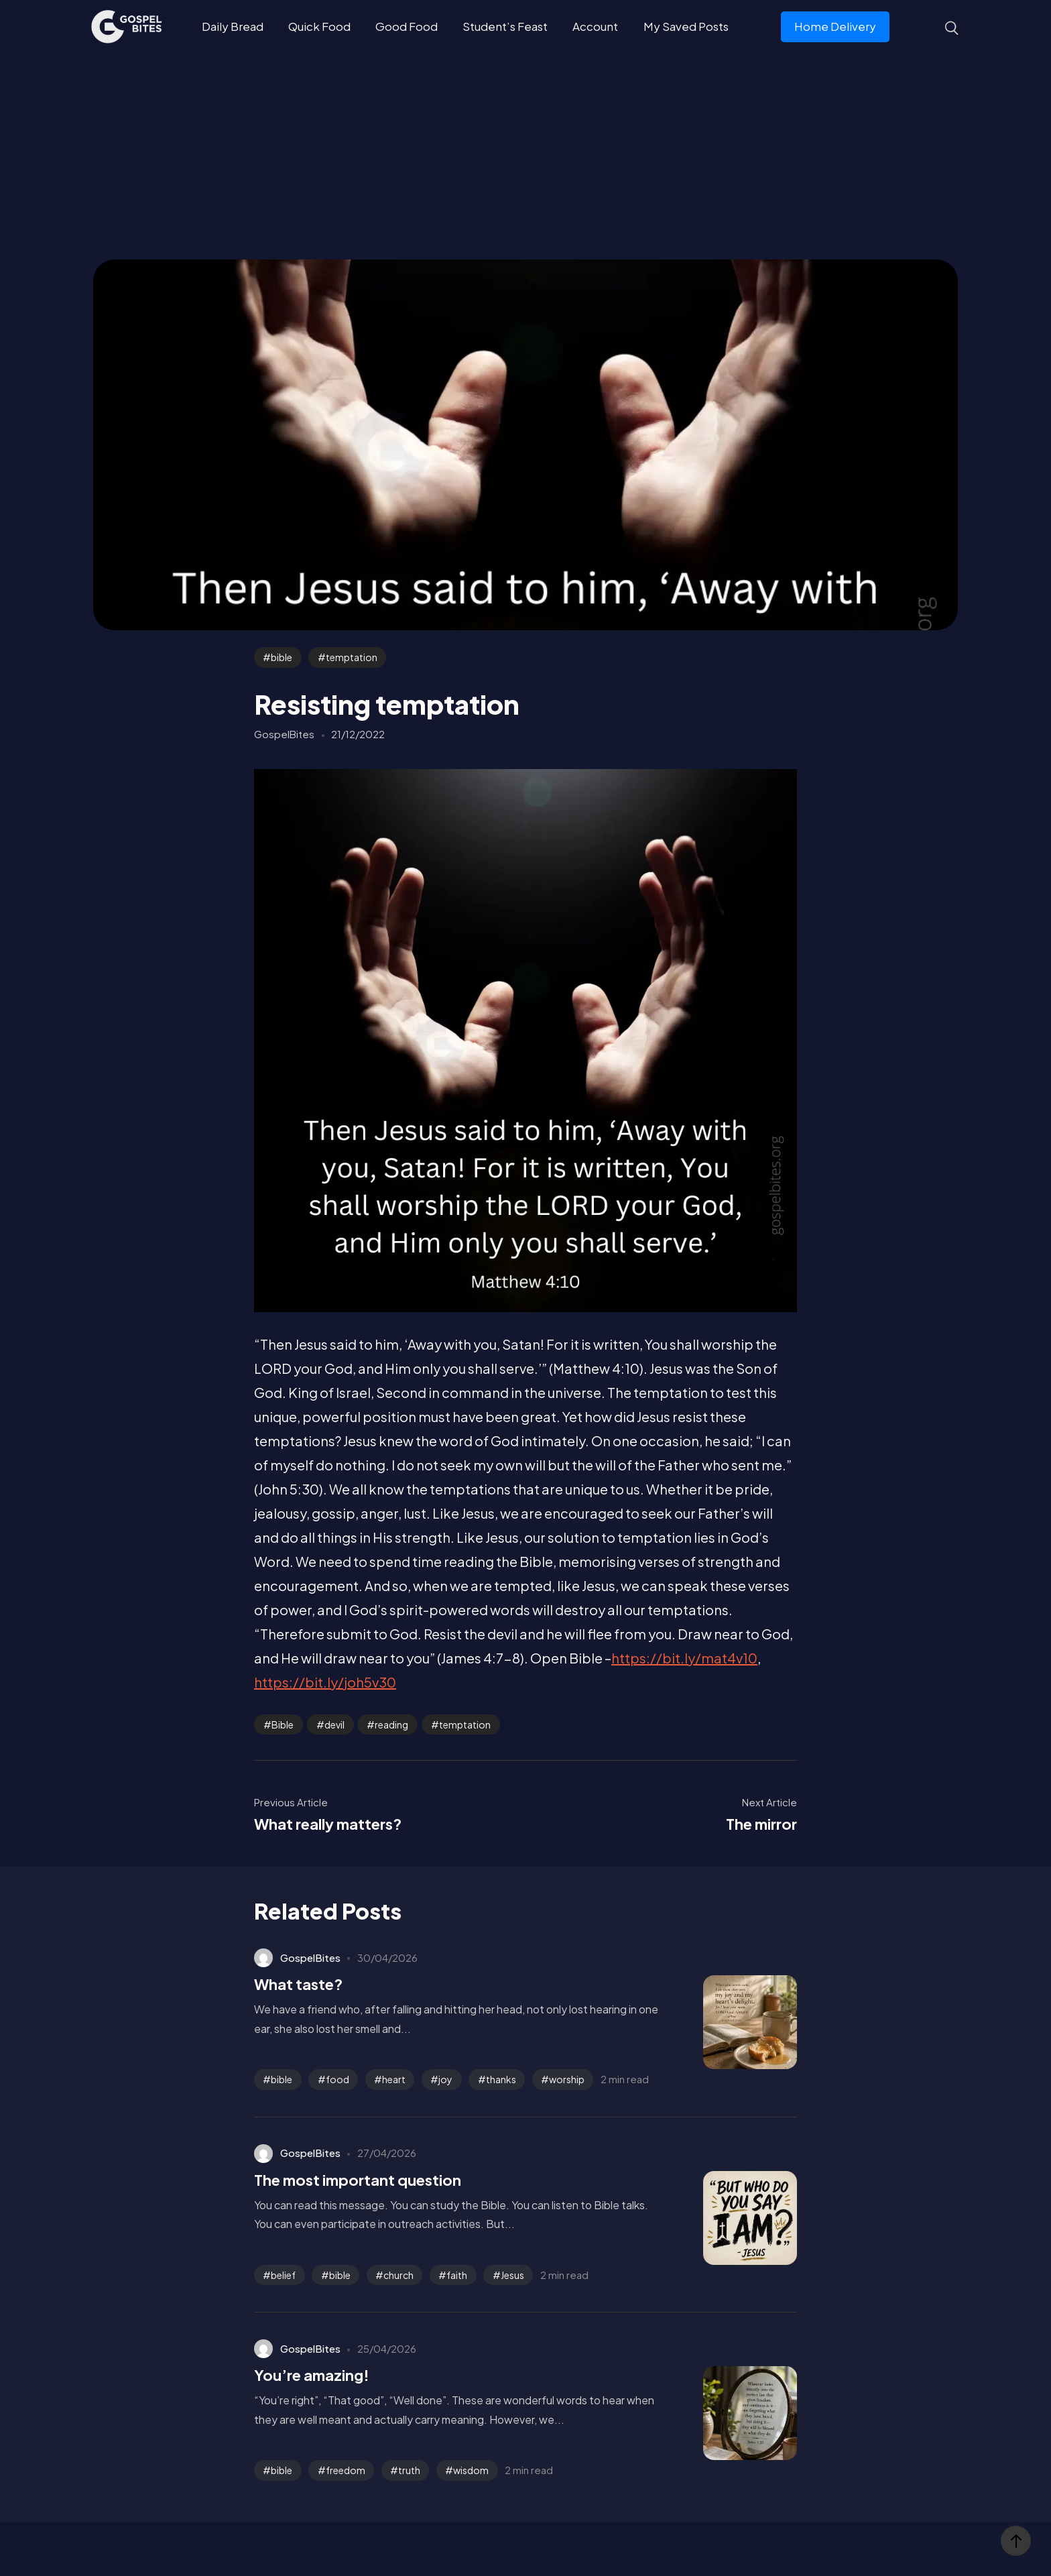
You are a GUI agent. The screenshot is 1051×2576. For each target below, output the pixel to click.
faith (456, 2275)
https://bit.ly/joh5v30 (325, 1682)
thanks (501, 2079)
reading (391, 1724)
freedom (345, 2470)
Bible (282, 1724)
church (398, 2275)
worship (566, 2079)
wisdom (471, 2470)
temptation (351, 657)
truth (409, 2470)
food (337, 2079)
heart (394, 2079)
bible (281, 657)
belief (283, 2275)
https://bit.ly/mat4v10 (684, 1657)
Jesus (512, 2275)
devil (334, 1724)
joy (445, 2079)
